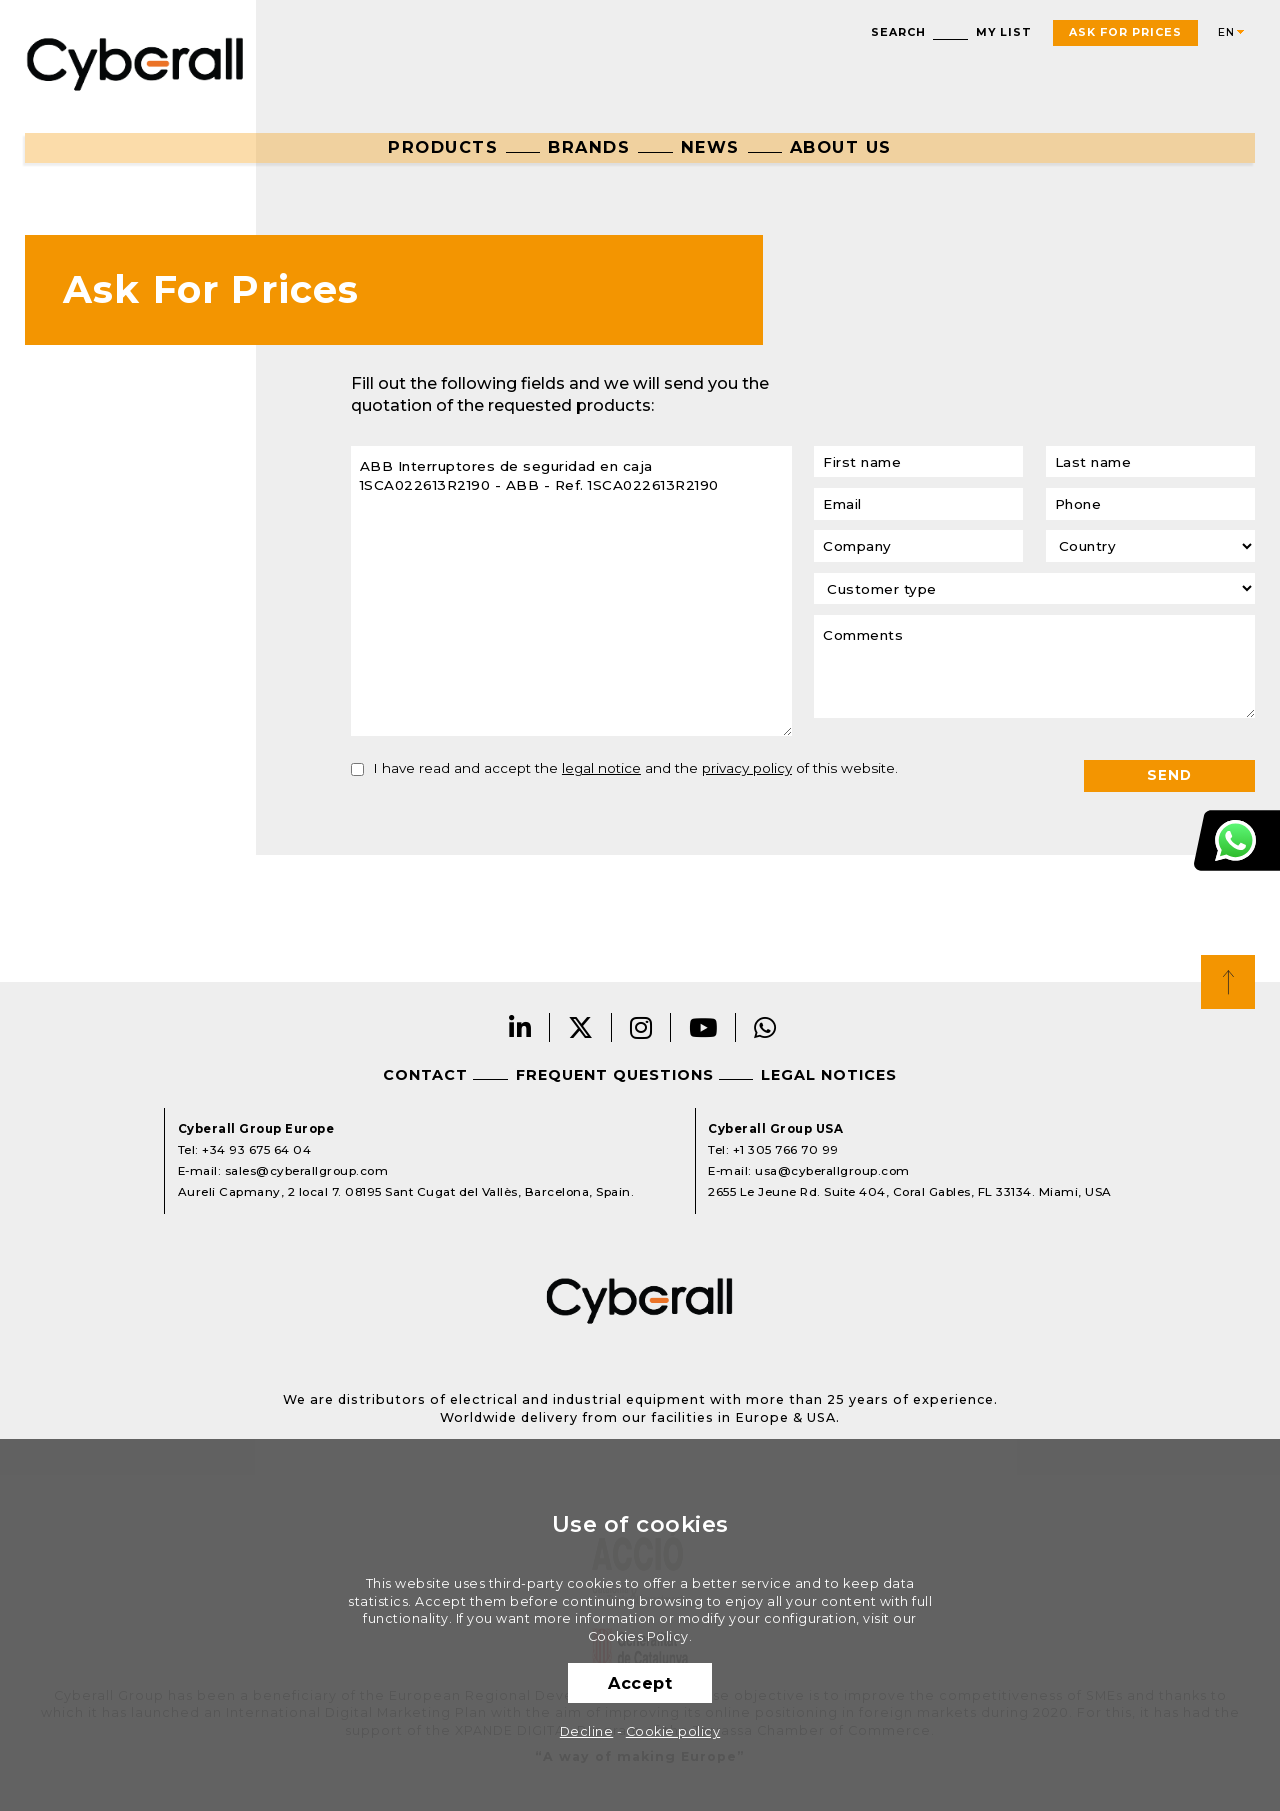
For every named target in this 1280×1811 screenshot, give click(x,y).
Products (443, 147)
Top (1228, 982)
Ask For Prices (1125, 32)
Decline (587, 1731)
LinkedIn (520, 1027)
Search (898, 32)
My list (1004, 32)
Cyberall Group (135, 62)
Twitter (581, 1027)
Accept (640, 1683)
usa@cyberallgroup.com (832, 1171)
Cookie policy (673, 1731)
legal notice (601, 768)
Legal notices (829, 1075)
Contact (425, 1075)
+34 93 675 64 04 (256, 1150)
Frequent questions (615, 1075)
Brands (589, 147)
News (710, 147)
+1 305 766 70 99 (786, 1150)
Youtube (703, 1027)
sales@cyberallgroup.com (307, 1171)
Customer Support (1237, 840)
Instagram (641, 1027)
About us (841, 147)
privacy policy (747, 768)
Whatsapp (765, 1027)
